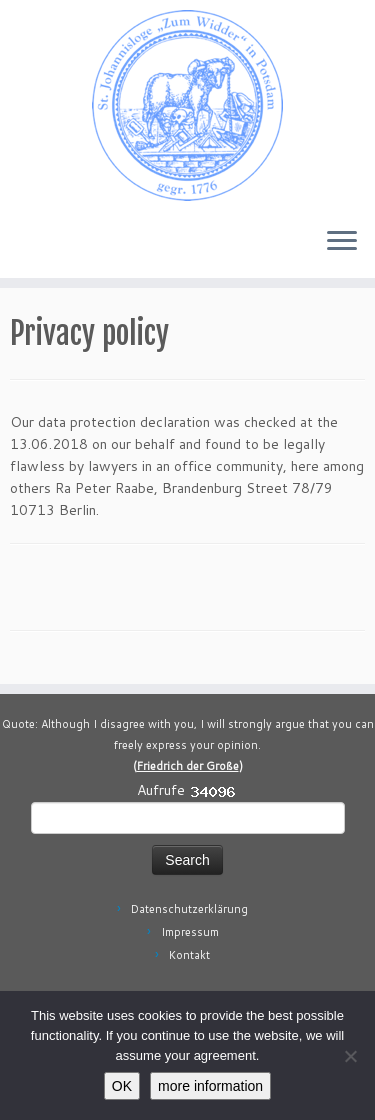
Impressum (190, 932)
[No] (350, 1056)
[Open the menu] (342, 242)
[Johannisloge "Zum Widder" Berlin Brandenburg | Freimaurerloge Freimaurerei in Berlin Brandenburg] (187, 105)
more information (210, 1086)
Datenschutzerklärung (189, 909)
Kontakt (189, 955)
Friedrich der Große (188, 766)
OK (122, 1086)
